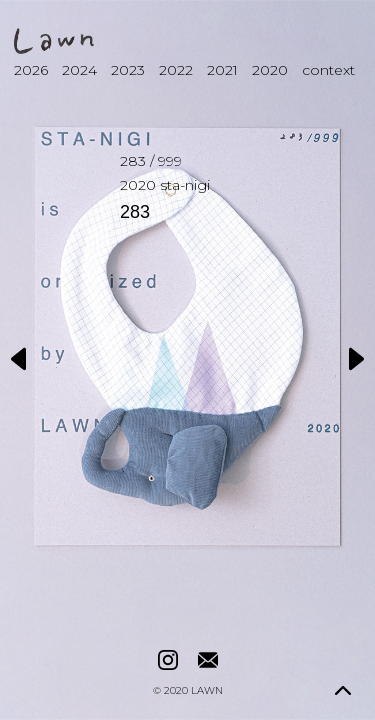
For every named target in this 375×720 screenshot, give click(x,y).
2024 (79, 70)
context (328, 70)
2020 (270, 70)
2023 (128, 70)
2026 (31, 70)
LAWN (207, 691)
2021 (222, 70)
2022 (176, 70)
